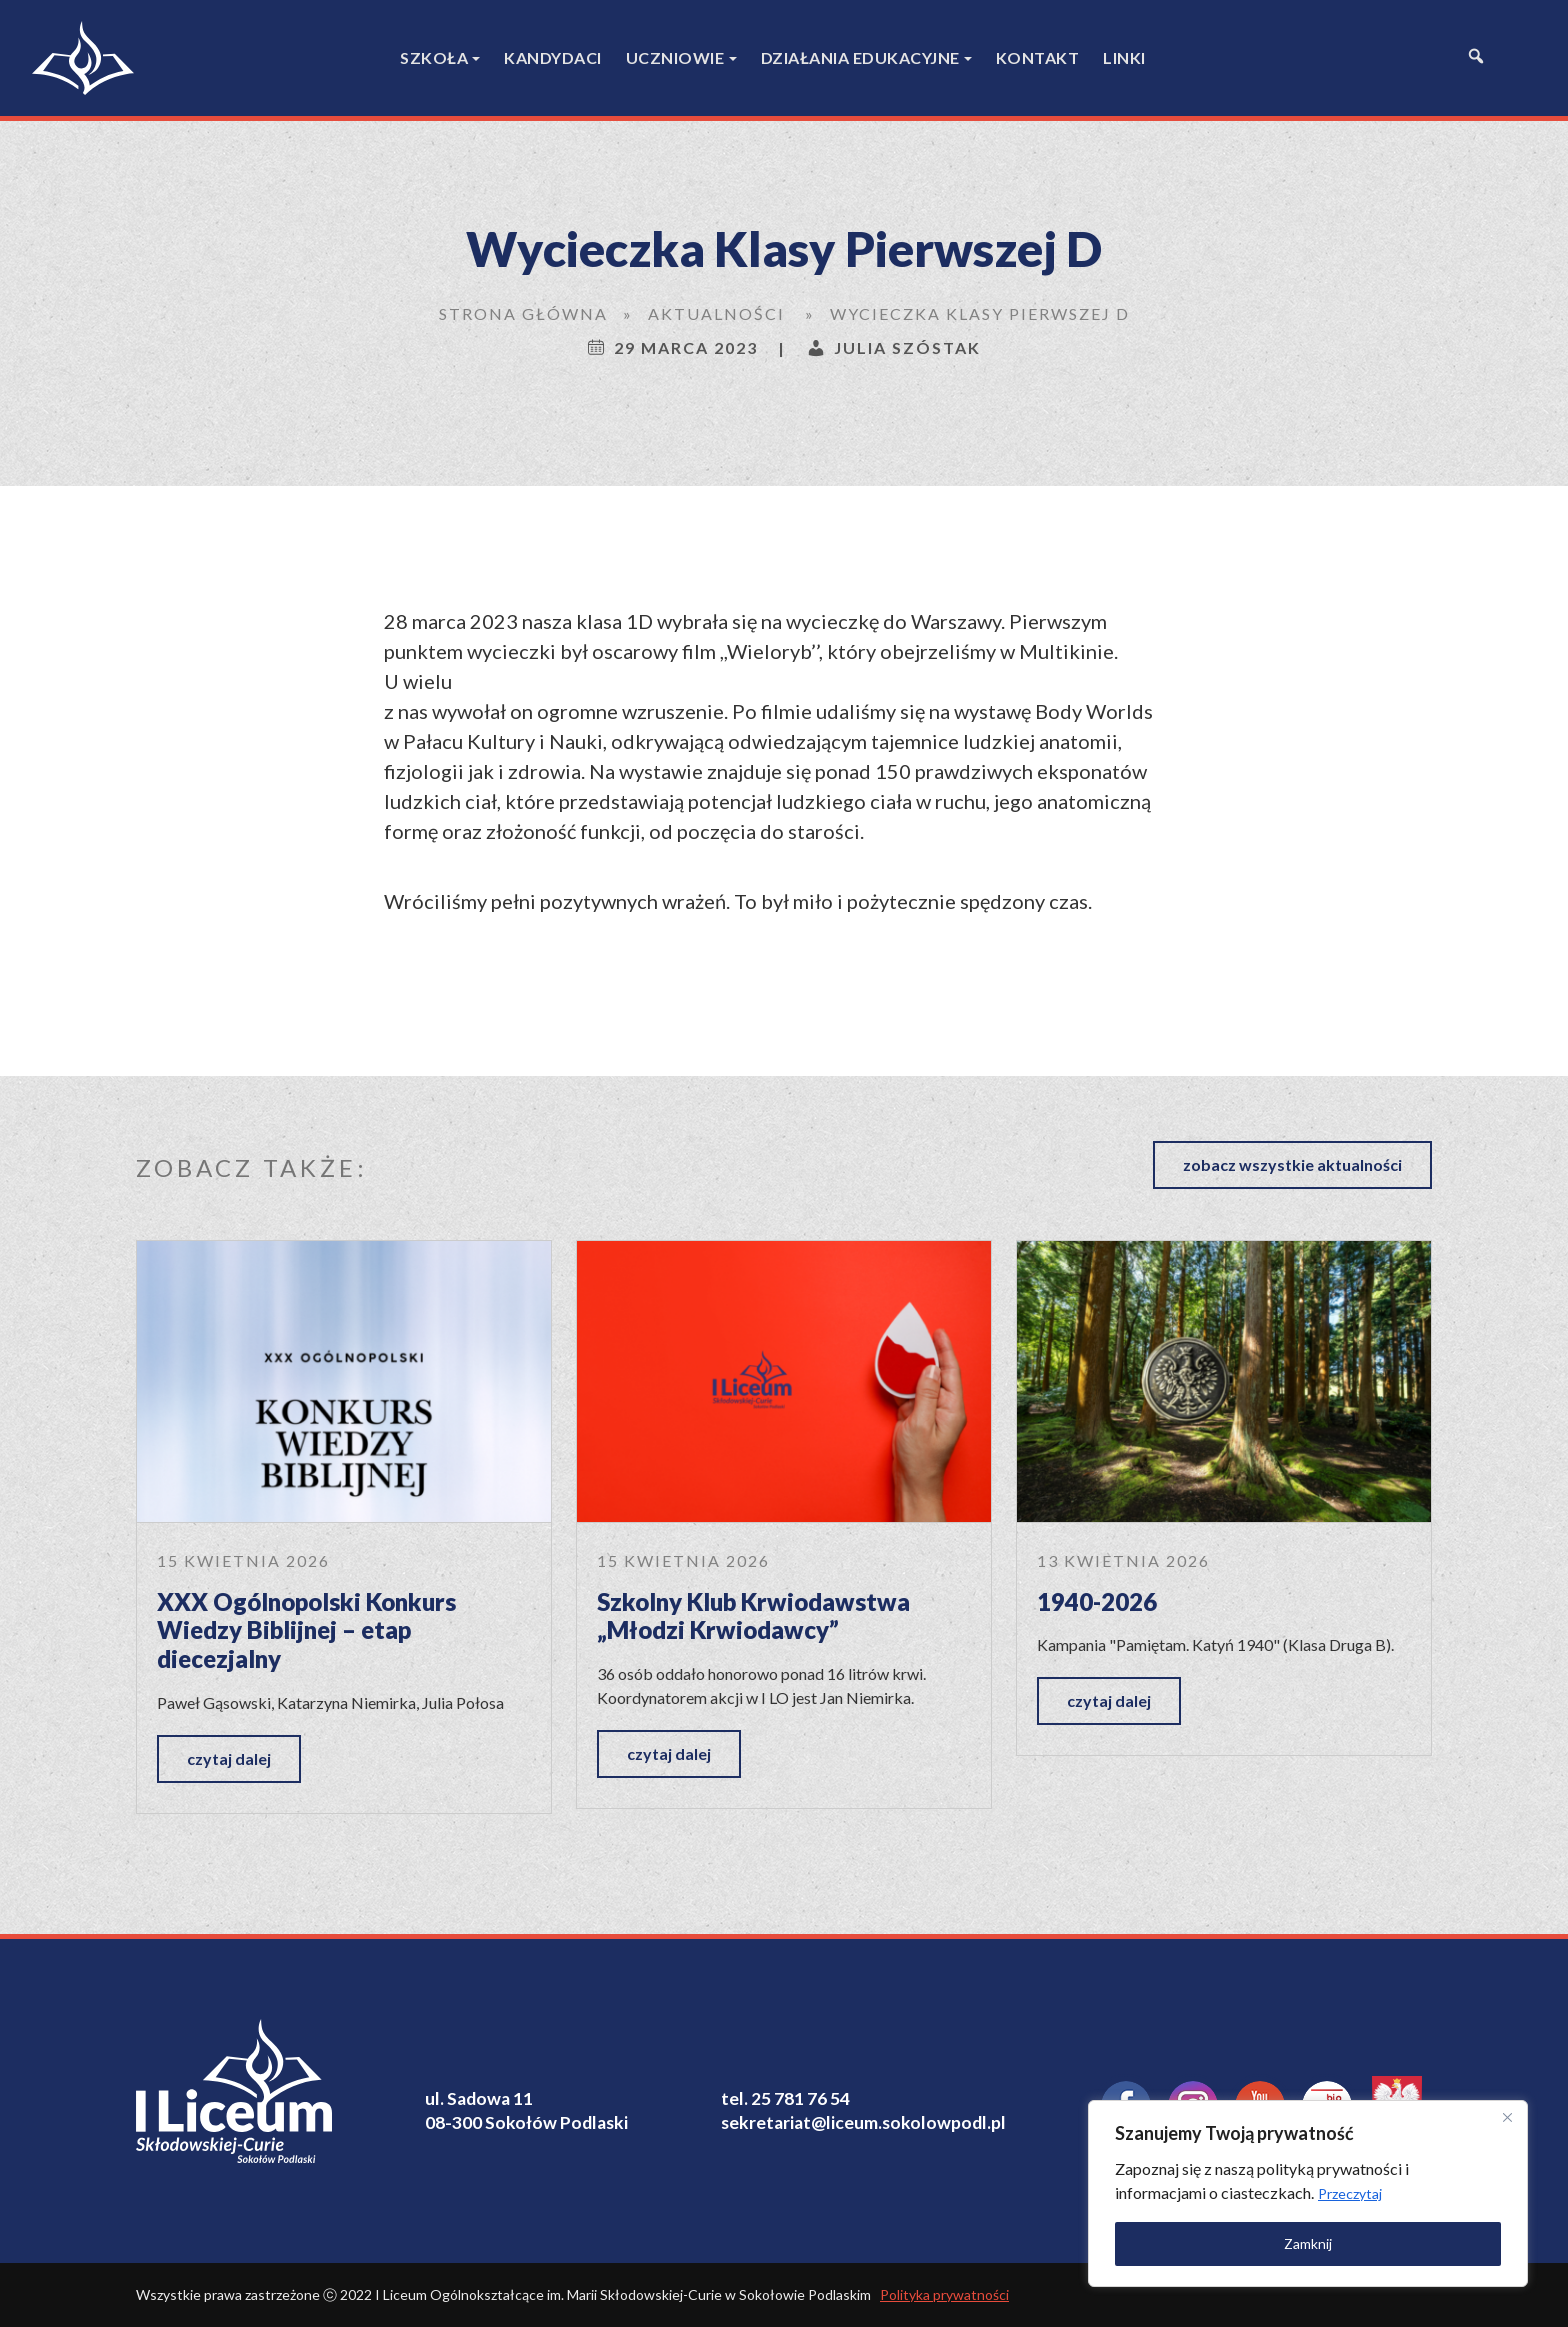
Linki (1124, 57)
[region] (1308, 2193)
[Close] (1507, 2117)
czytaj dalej (229, 1758)
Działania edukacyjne (860, 57)
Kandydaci (553, 57)
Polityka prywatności (944, 2294)
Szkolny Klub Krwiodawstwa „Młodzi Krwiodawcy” (753, 1616)
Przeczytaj (1350, 2193)
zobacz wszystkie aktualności (1292, 1164)
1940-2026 (1097, 1601)
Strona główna (523, 313)
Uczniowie (675, 57)
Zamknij (1308, 2243)
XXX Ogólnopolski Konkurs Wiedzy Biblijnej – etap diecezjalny (306, 1630)
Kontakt (1038, 57)
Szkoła (434, 57)
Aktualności (716, 313)
